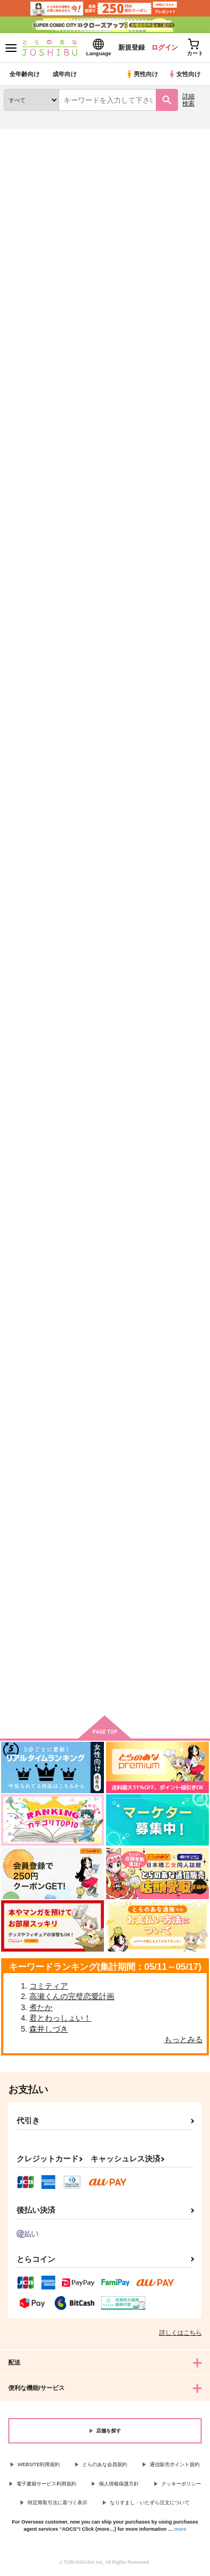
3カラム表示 (157, 349)
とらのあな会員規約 (104, 2464)
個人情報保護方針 (119, 2484)
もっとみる (183, 2039)
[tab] (29, 318)
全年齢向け (24, 74)
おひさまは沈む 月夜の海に (33, 496)
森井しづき (48, 2028)
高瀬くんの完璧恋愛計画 (71, 1996)
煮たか (41, 2007)
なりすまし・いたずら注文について (150, 2502)
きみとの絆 (22, 1518)
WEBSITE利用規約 (39, 2464)
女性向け (184, 74)
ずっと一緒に (165, 1518)
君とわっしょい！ (60, 2017)
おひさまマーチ (100, 747)
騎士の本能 (22, 1261)
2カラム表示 (177, 349)
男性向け (141, 74)
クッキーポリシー (181, 2484)
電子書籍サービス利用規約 (46, 2484)
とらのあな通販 (25, 135)
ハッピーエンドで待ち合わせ (173, 1266)
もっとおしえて (169, 748)
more (180, 2529)
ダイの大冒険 (97, 173)
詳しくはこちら (180, 2332)
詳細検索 (188, 100)
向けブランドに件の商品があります (105, 1689)
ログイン (164, 47)
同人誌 (65, 135)
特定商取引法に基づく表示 (57, 2502)
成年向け (65, 74)
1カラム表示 (195, 349)
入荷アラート (31, 152)
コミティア (48, 1985)
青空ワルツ (162, 491)
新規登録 (131, 47)
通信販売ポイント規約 (175, 2464)
